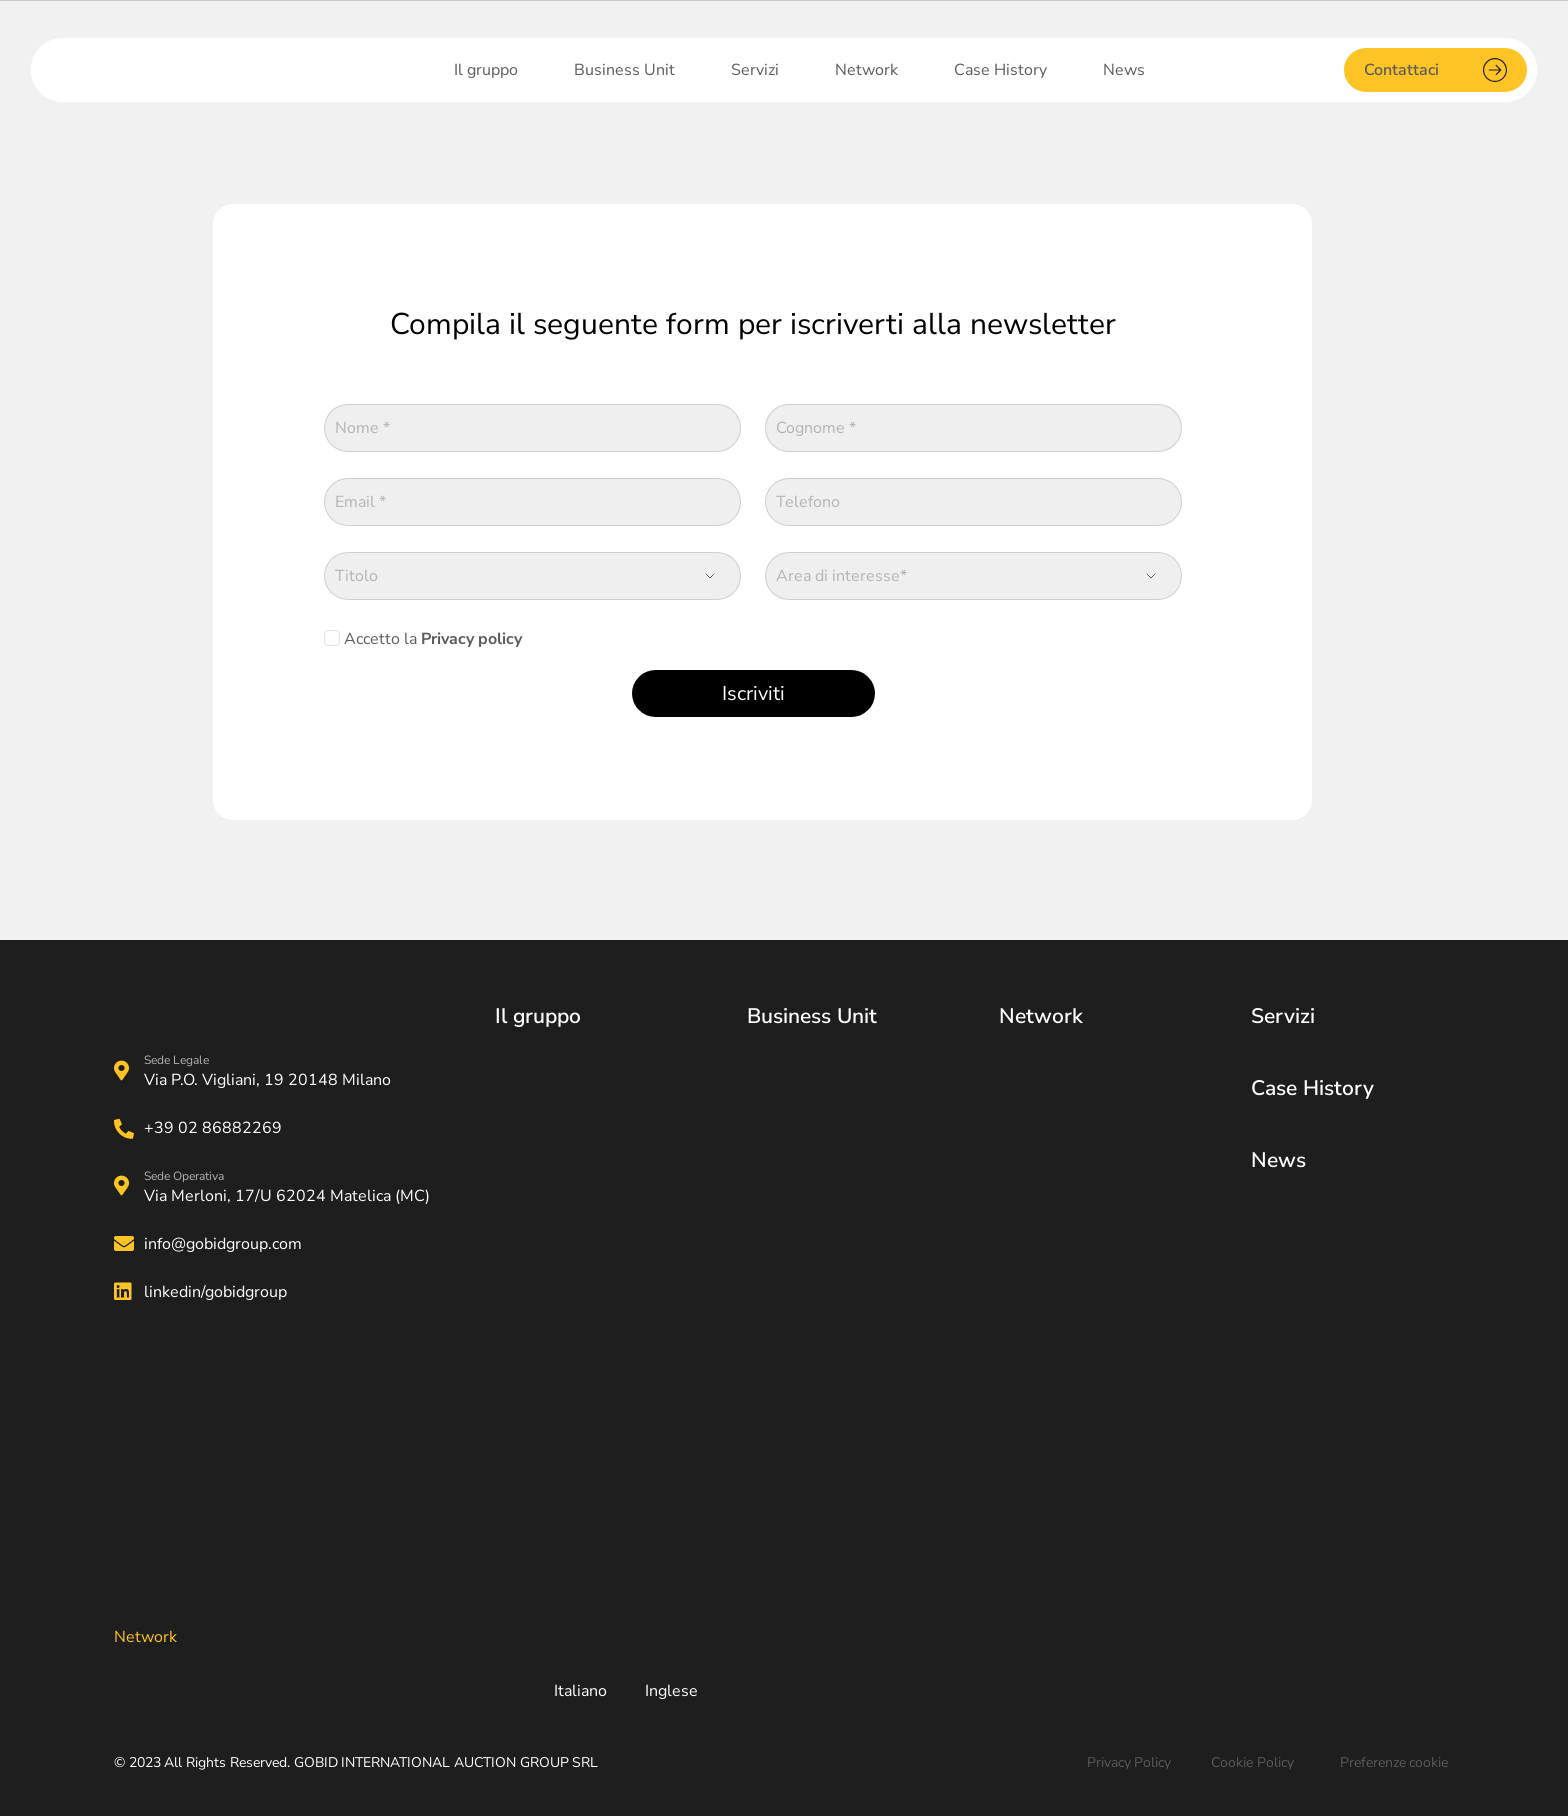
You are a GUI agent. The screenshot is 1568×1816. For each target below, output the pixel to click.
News (1278, 1160)
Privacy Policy (1129, 1762)
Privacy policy (471, 639)
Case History (1312, 1088)
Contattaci (1435, 70)
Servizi (1283, 1016)
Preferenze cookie (1394, 1762)
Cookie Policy (1252, 1762)
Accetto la (431, 639)
